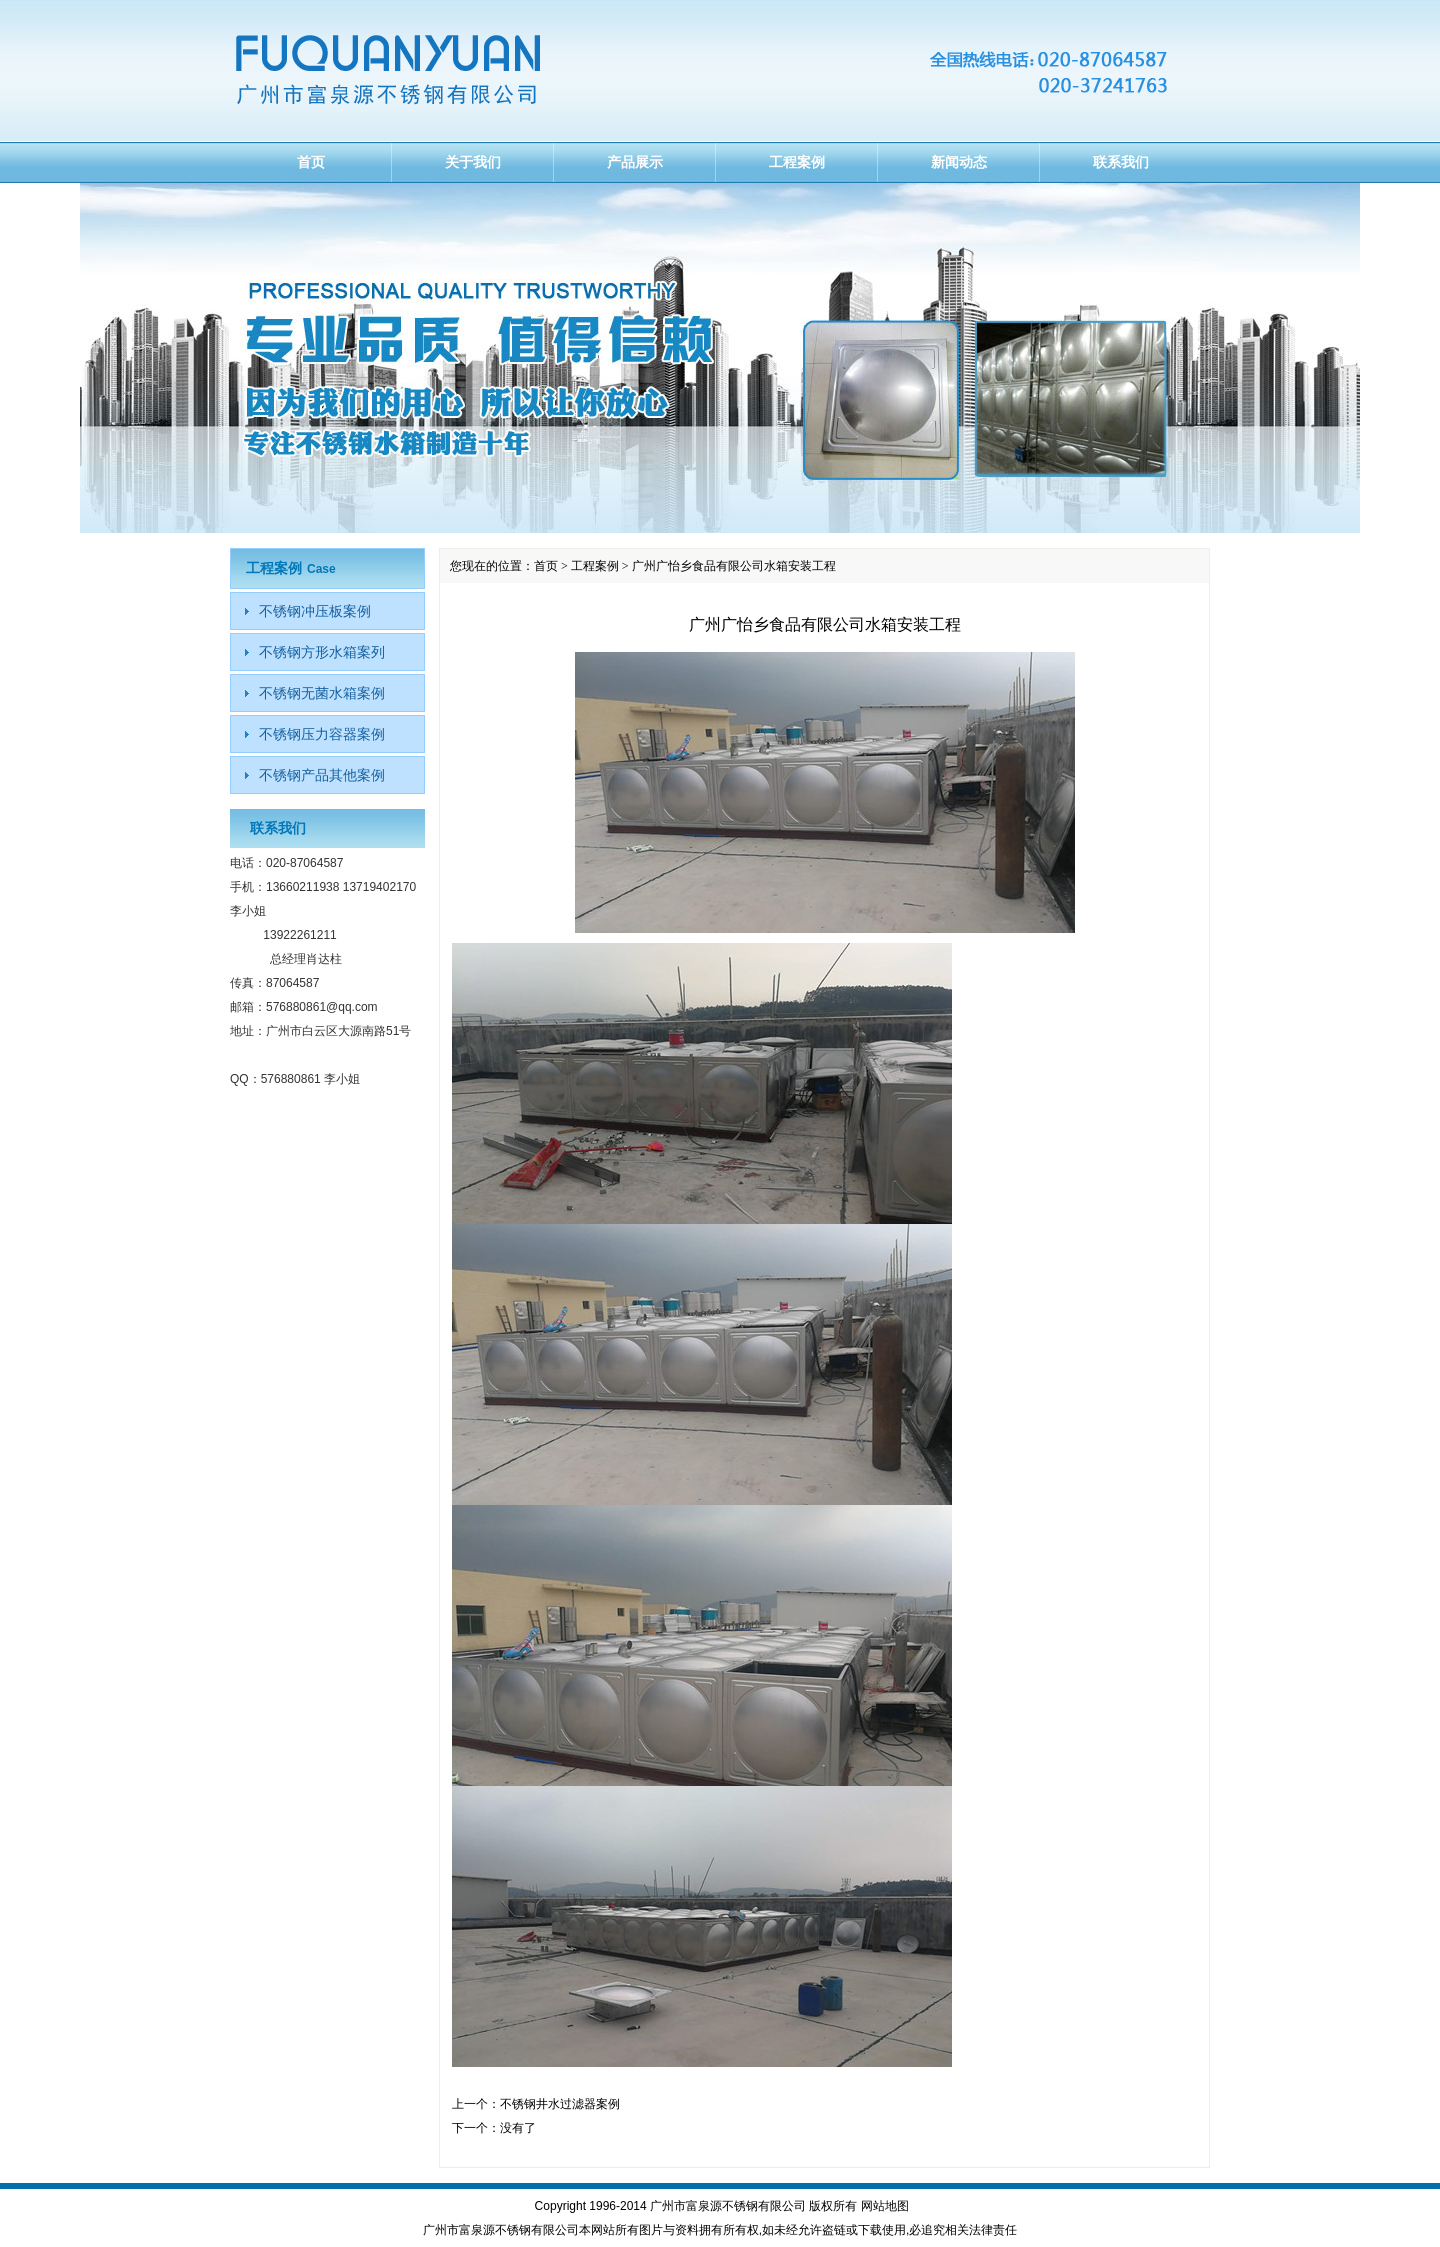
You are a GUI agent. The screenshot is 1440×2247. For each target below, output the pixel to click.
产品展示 (635, 162)
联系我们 (1121, 162)
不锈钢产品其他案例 (322, 775)
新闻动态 (959, 162)
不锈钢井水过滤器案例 (560, 2104)
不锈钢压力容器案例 (322, 734)
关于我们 (473, 162)
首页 (311, 162)
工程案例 (797, 162)
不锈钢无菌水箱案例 (322, 693)
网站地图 (885, 2206)
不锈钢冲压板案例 (315, 611)
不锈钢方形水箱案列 (322, 652)
